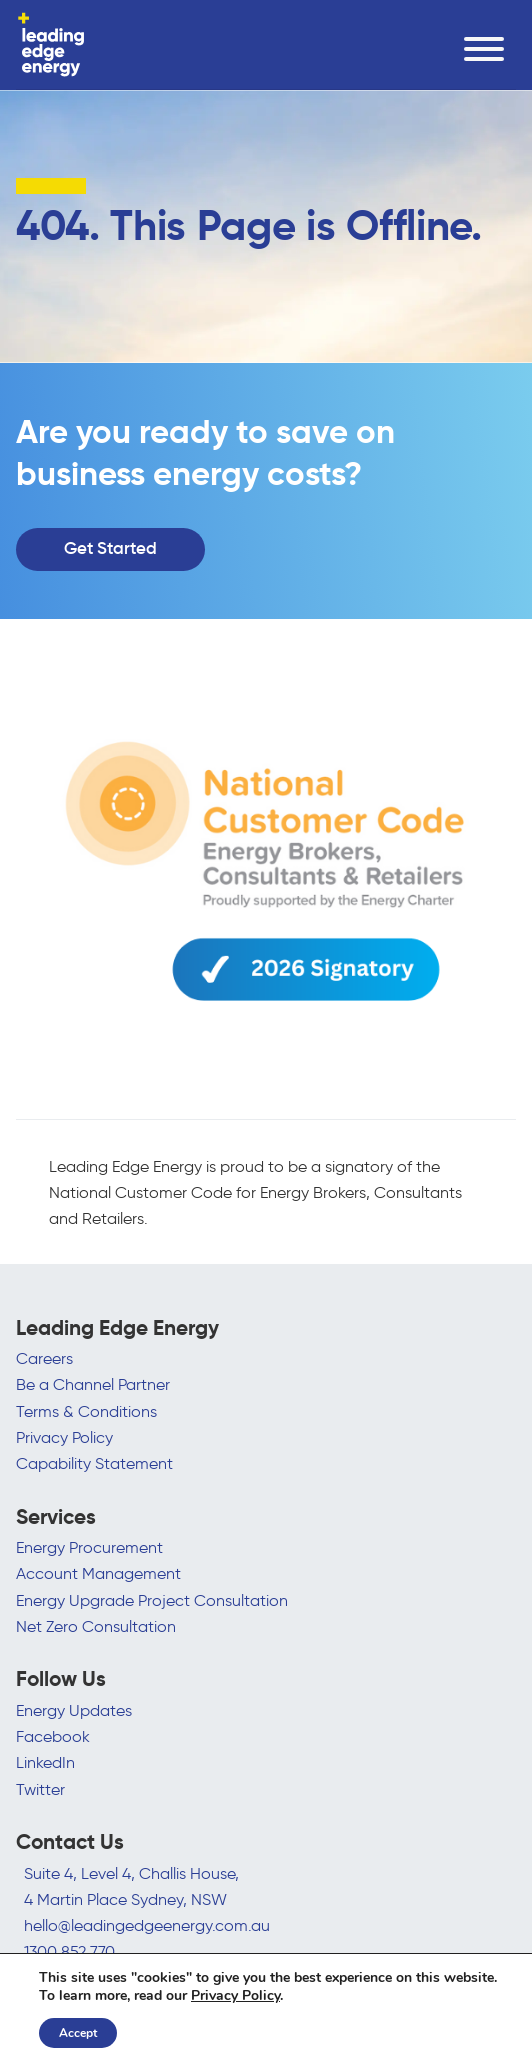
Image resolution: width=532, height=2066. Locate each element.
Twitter (40, 1789)
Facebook (53, 1736)
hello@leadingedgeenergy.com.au (147, 1925)
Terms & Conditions (86, 1411)
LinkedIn (45, 1762)
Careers (44, 1358)
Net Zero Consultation (96, 1626)
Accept (78, 2033)
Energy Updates (74, 1710)
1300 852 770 (69, 1951)
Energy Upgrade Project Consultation (152, 1600)
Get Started (110, 549)
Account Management (98, 1573)
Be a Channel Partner (93, 1384)
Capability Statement (94, 1463)
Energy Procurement (89, 1547)
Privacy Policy (64, 1437)
